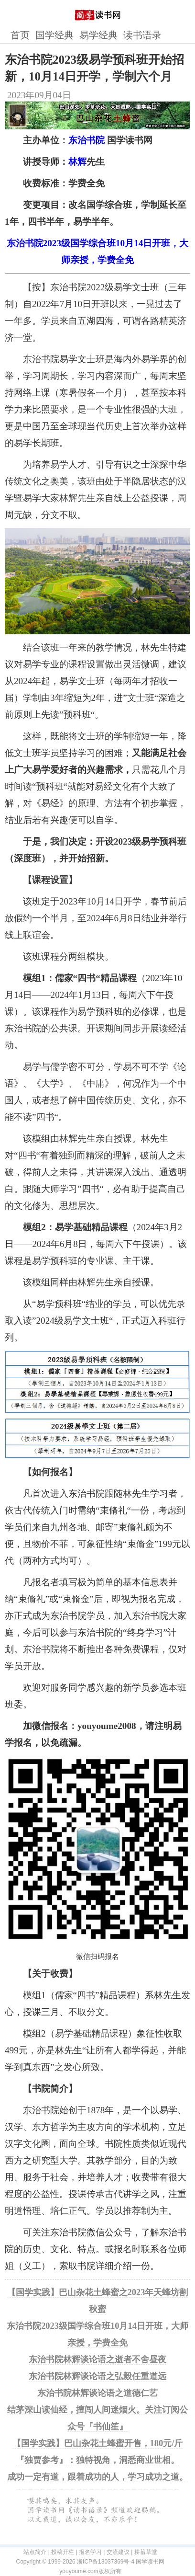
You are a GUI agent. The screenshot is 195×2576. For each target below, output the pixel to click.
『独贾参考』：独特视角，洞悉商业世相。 (97, 2460)
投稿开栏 (62, 2552)
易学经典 (98, 35)
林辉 (77, 162)
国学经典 (54, 35)
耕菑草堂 (145, 2552)
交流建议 (118, 2552)
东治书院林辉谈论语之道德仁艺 (97, 2393)
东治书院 (86, 140)
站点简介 (34, 2552)
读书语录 (142, 35)
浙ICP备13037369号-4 (105, 2561)
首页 (20, 35)
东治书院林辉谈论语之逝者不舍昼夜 (97, 2359)
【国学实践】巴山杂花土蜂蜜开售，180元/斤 (97, 2443)
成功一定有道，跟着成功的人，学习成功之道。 (97, 2477)
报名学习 (90, 2552)
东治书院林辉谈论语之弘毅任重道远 (97, 2376)
